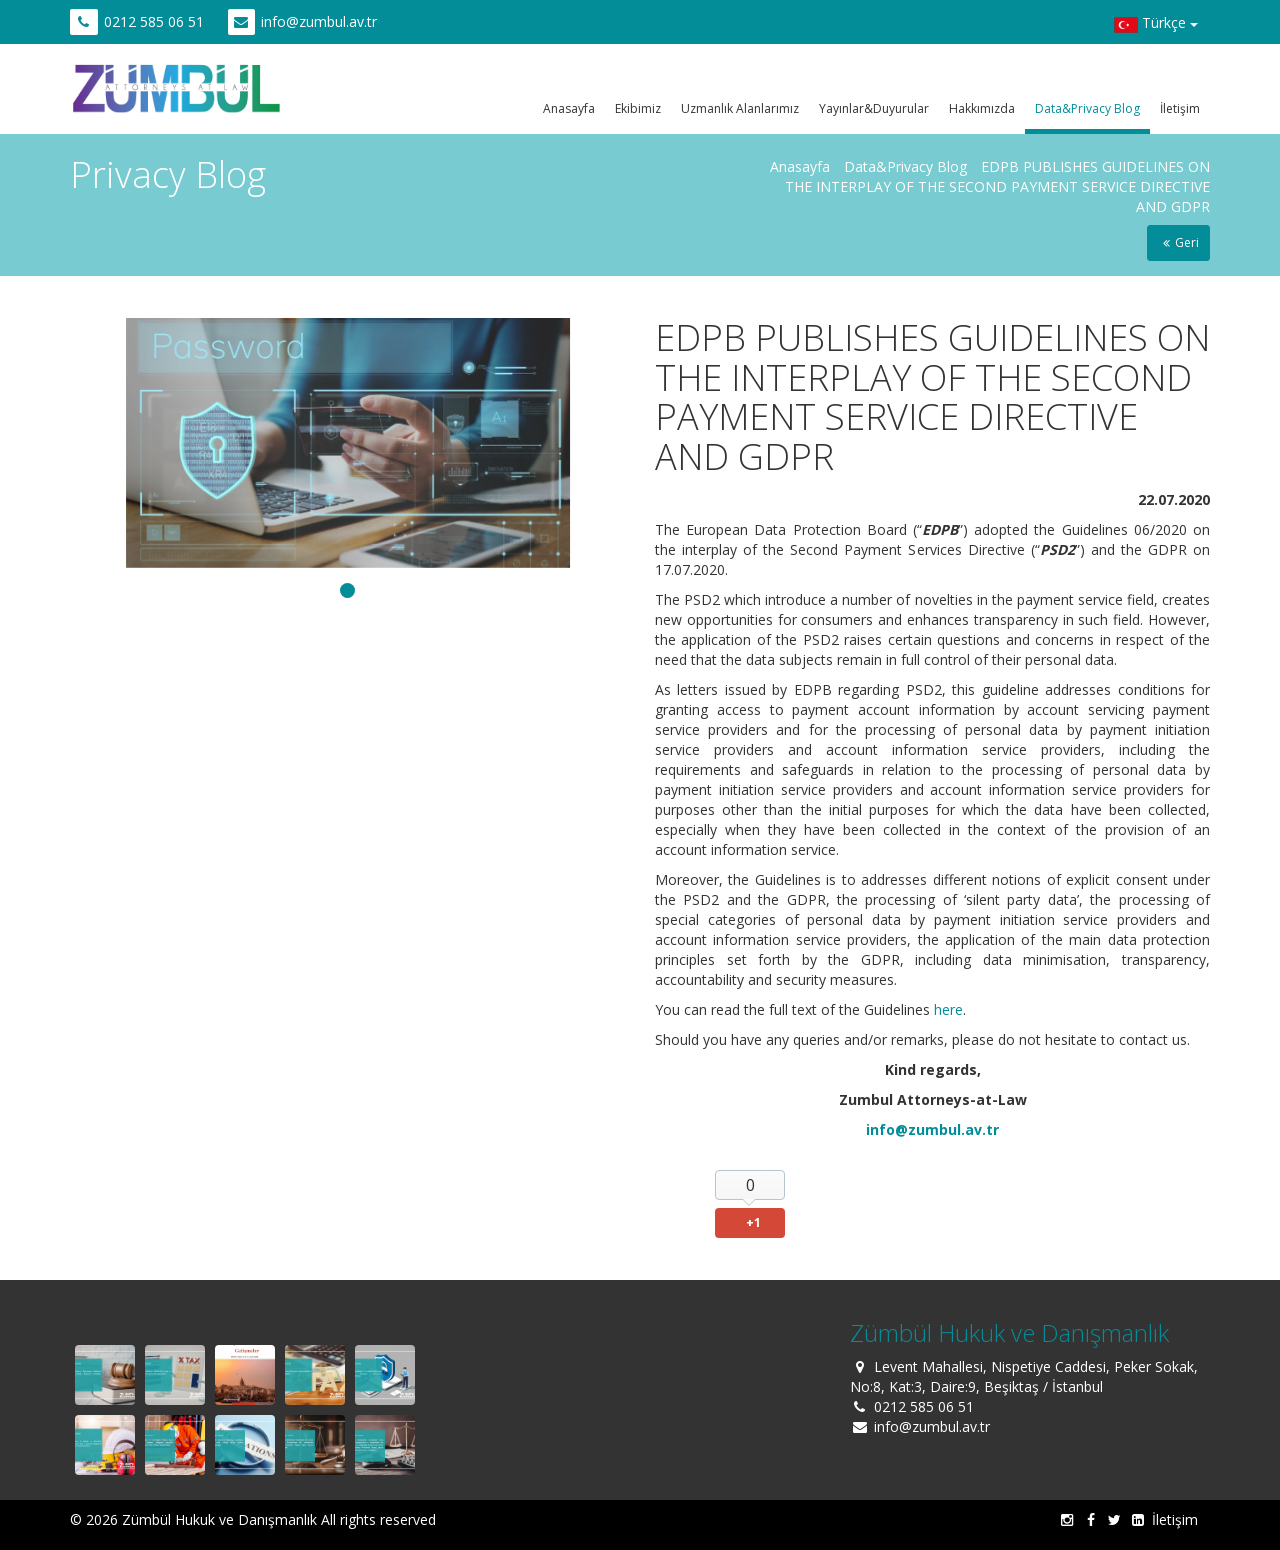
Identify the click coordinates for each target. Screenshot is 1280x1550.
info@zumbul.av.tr (319, 21)
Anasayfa (569, 108)
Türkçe (1156, 25)
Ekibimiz (638, 108)
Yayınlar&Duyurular (874, 108)
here (948, 1009)
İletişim (1180, 108)
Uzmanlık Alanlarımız (740, 108)
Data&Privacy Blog (1087, 108)
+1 (753, 1222)
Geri (1178, 242)
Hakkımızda (982, 108)
